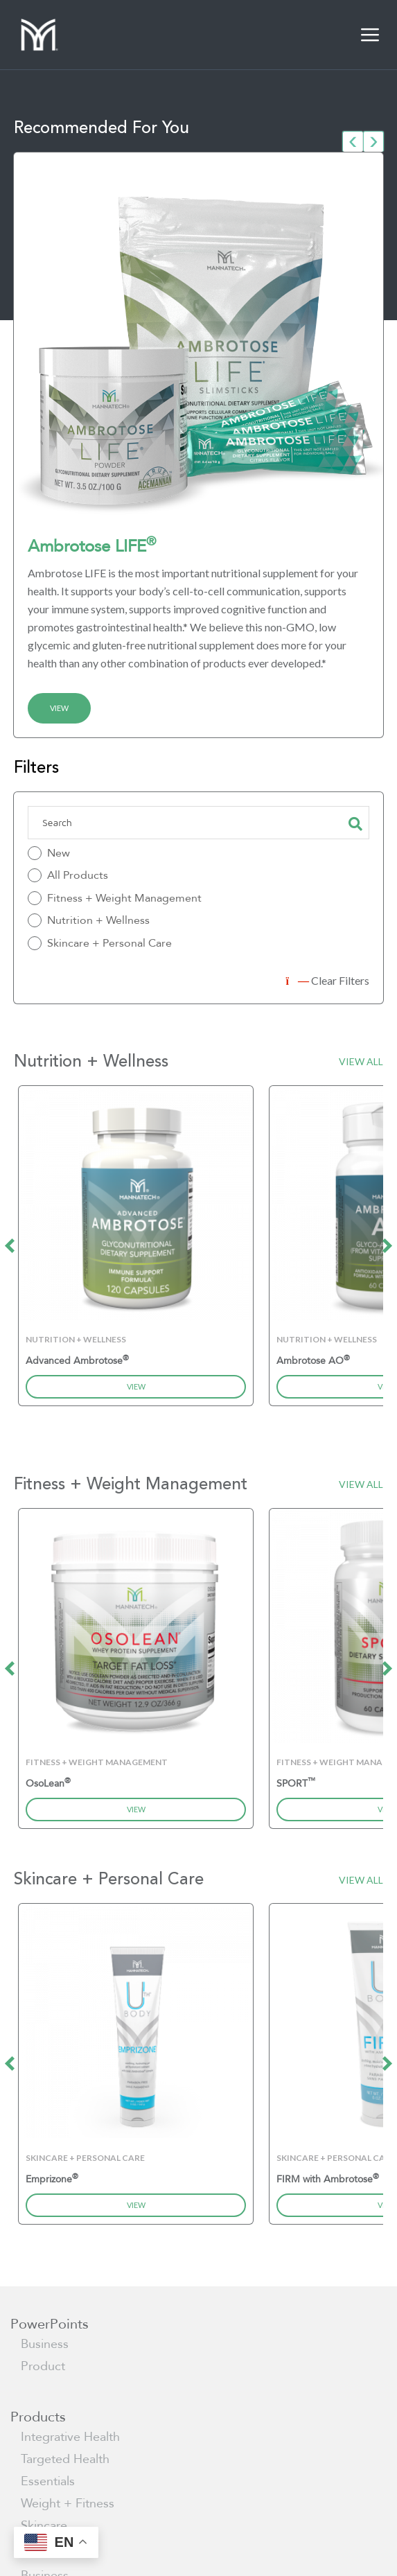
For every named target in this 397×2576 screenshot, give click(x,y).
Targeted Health (65, 2459)
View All (361, 1061)
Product (43, 2366)
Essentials (48, 2481)
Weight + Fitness (67, 2503)
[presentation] (352, 141)
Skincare (44, 2525)
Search (355, 822)
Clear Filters (327, 980)
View (59, 707)
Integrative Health (70, 2437)
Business (45, 2344)
